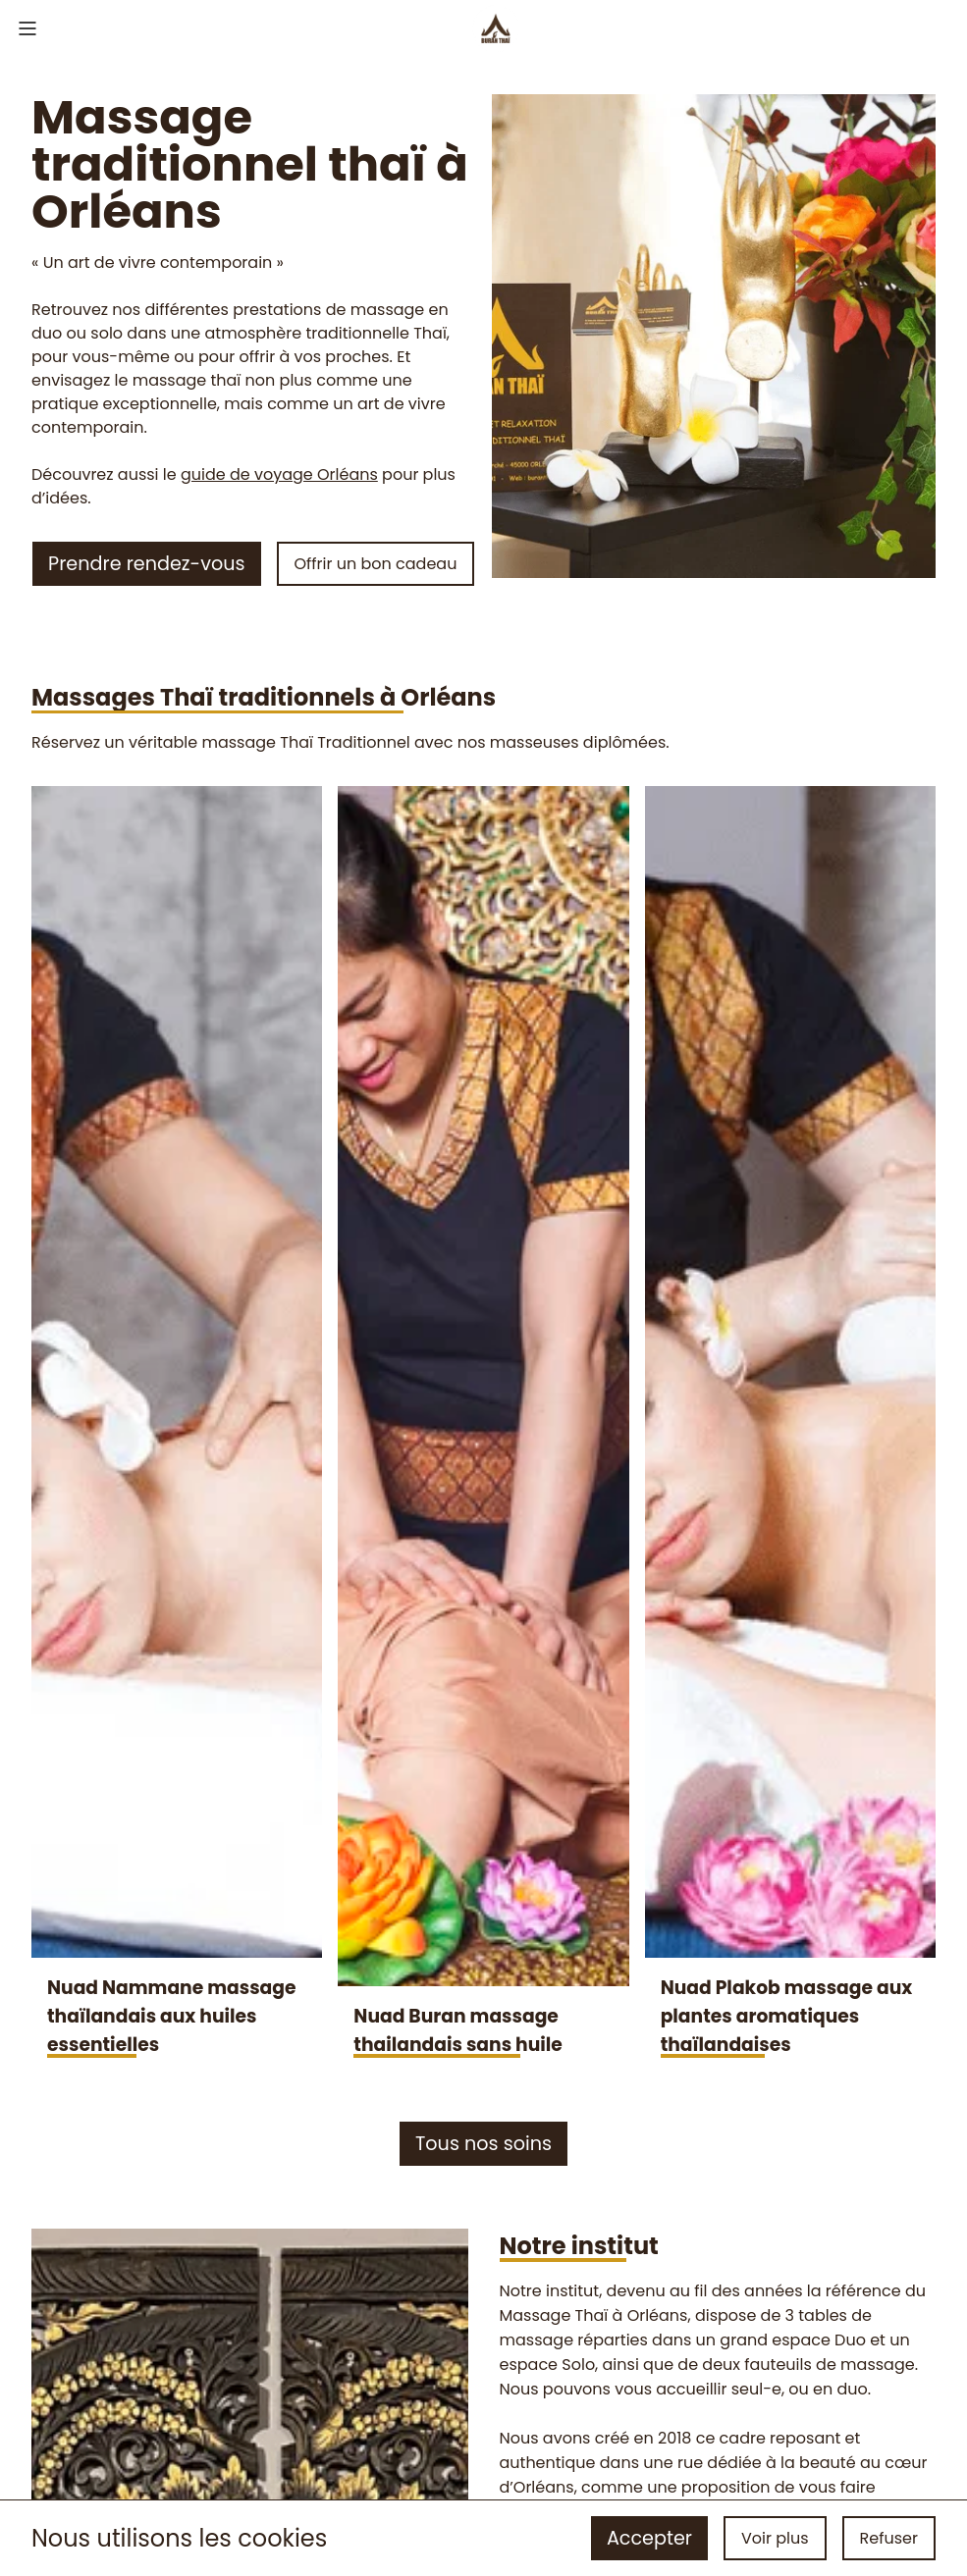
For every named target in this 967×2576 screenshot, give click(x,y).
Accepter (649, 2538)
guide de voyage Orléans (279, 474)
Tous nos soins (483, 2143)
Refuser (889, 2538)
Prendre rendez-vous (146, 564)
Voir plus (775, 2538)
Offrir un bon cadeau (376, 563)
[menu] (27, 31)
